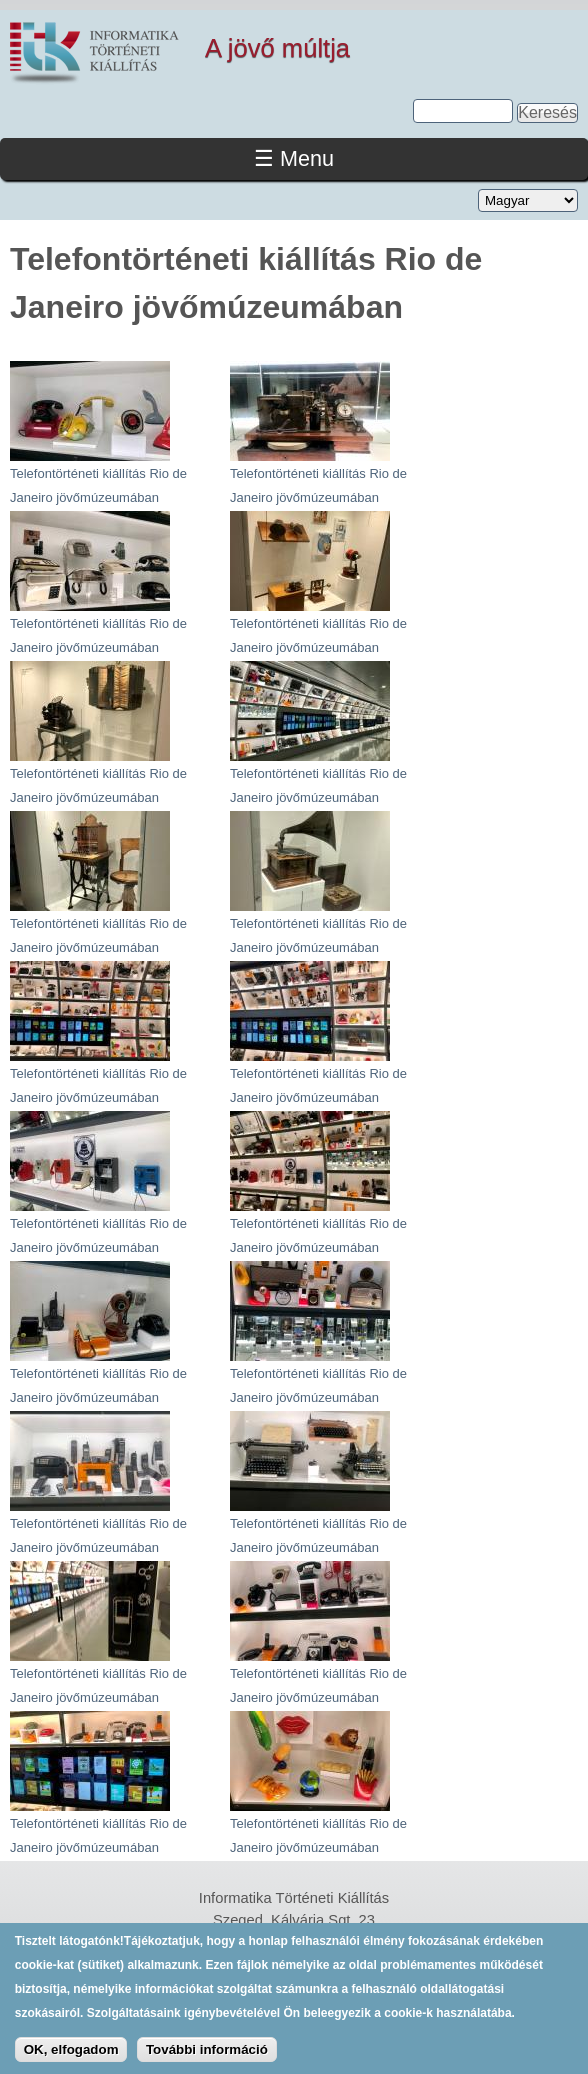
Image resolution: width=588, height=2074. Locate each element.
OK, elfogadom (71, 2059)
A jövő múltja (277, 48)
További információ (207, 2059)
